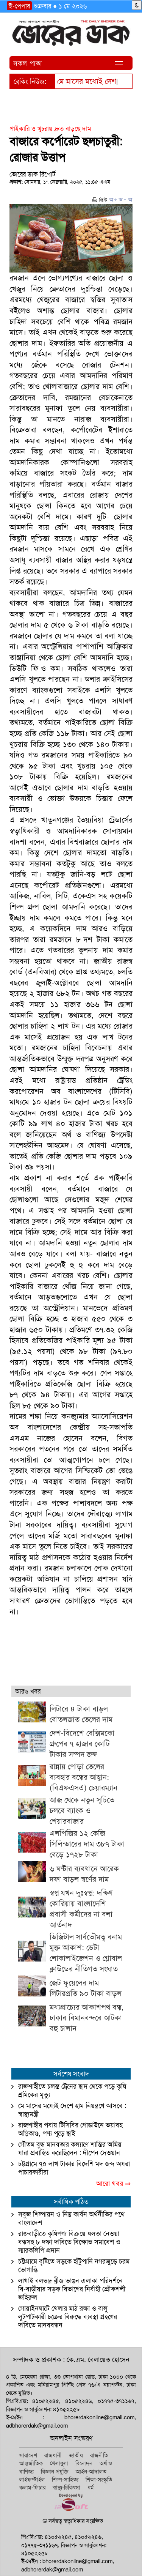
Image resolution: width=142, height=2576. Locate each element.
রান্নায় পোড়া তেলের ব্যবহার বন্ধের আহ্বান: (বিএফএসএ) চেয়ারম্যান (83, 1777)
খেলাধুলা (59, 2463)
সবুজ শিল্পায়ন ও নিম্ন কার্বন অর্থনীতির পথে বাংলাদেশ (71, 2218)
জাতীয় (76, 2455)
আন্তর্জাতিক (31, 2463)
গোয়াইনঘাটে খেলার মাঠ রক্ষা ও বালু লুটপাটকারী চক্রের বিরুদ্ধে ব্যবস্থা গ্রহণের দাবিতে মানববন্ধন (67, 2317)
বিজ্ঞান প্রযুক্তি (55, 2471)
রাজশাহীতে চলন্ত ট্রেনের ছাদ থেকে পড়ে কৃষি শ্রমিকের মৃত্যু (72, 2090)
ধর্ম (90, 2487)
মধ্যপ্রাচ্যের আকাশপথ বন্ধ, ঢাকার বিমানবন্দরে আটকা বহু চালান (87, 2017)
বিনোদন (83, 2463)
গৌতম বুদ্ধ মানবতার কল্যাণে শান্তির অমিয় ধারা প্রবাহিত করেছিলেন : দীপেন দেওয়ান (70, 2148)
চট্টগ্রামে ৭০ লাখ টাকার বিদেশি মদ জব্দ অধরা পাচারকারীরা (74, 2168)
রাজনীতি (99, 2455)
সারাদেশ (28, 2455)
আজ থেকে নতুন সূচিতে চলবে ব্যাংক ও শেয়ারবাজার (82, 1810)
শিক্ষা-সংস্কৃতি (99, 2479)
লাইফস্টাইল (32, 2479)
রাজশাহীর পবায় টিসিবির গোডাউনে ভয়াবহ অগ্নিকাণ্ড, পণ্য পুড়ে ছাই (70, 2129)
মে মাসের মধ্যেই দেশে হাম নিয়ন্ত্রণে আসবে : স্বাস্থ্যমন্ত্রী (72, 2110)
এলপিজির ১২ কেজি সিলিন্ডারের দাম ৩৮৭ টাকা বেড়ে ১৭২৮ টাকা (87, 1843)
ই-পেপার (19, 6)
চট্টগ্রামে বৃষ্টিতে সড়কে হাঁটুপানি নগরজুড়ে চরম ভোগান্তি (74, 2265)
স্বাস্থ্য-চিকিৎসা (66, 2487)
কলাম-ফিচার (32, 2487)
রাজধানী (53, 2455)
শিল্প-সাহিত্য (65, 2479)
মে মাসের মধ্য (76, 81)
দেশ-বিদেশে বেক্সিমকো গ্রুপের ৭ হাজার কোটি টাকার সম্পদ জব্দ (82, 1743)
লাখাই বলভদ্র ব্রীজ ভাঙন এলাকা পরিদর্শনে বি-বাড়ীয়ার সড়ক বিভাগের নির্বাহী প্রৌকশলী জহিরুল (71, 2289)
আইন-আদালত (91, 2471)
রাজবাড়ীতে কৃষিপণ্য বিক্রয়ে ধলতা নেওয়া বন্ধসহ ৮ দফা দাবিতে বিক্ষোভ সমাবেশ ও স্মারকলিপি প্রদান (69, 2242)
